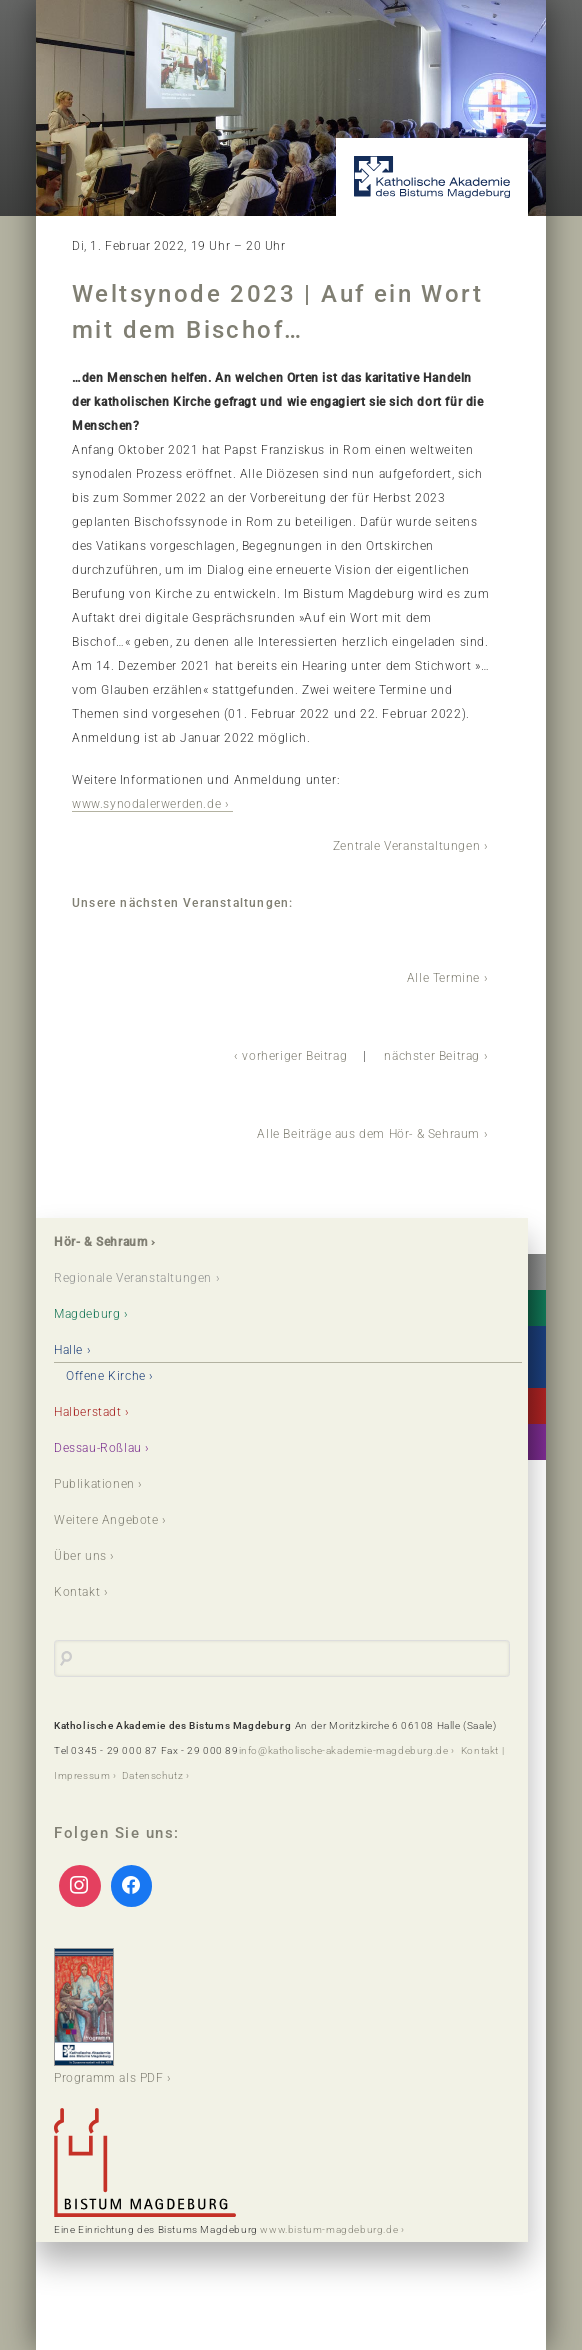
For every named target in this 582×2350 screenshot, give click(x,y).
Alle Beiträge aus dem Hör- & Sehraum (368, 1134)
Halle (68, 1350)
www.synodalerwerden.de (146, 804)
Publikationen (94, 1484)
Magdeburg (87, 1314)
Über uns (80, 1556)
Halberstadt (88, 1412)
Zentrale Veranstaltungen (406, 846)
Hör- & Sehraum (100, 1242)
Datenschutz (153, 1775)
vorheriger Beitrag (294, 1056)
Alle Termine (443, 978)
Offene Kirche (106, 1376)
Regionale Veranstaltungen (133, 1278)
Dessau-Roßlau (98, 1448)
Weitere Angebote (106, 1520)
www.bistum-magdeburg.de (329, 2229)
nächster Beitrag (432, 1056)
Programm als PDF (109, 2016)
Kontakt (77, 1592)
